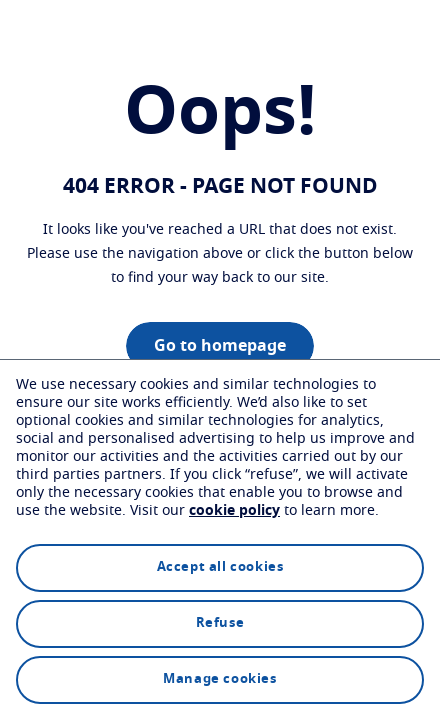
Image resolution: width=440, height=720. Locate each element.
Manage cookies (219, 679)
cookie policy (234, 511)
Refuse (220, 623)
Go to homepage (220, 346)
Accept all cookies (220, 567)
